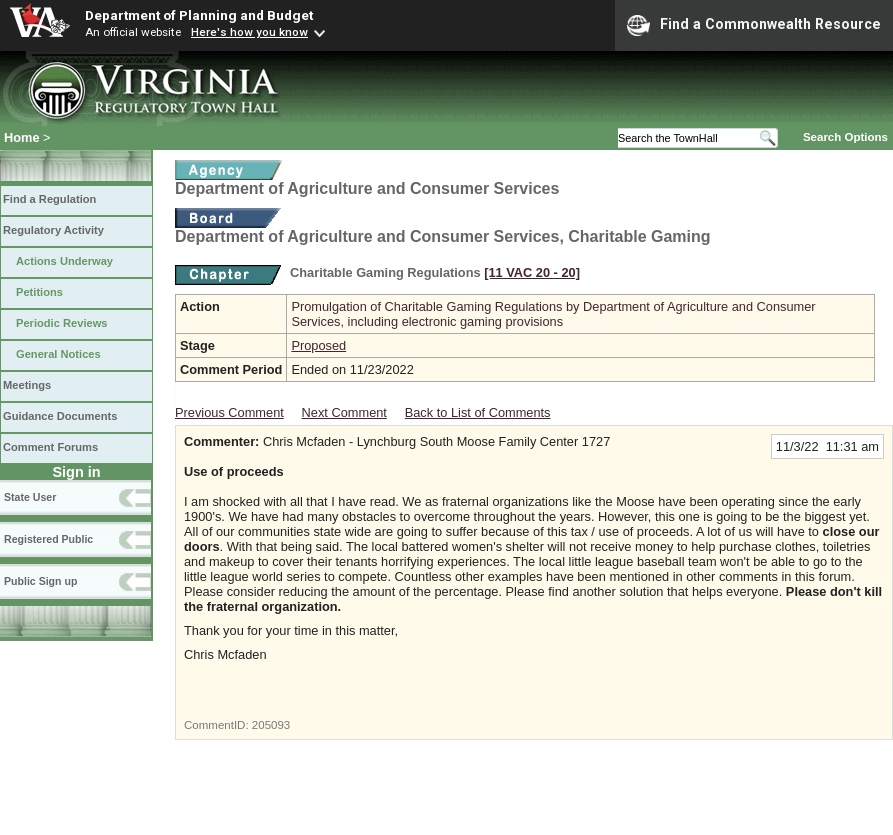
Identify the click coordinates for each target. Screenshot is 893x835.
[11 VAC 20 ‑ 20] (532, 272)
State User (30, 497)
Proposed (318, 345)
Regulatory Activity (53, 230)
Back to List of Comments (478, 412)
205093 (271, 725)
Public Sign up (40, 581)
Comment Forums (50, 447)
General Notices (58, 354)
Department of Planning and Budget (199, 15)
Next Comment (344, 412)
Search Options (845, 137)
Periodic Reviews (62, 323)
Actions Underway (64, 261)
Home (22, 137)
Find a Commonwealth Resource (754, 25)
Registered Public (48, 539)
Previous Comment (229, 412)
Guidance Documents (60, 416)
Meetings (27, 385)
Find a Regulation (49, 199)
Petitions (39, 292)
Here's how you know (249, 32)
